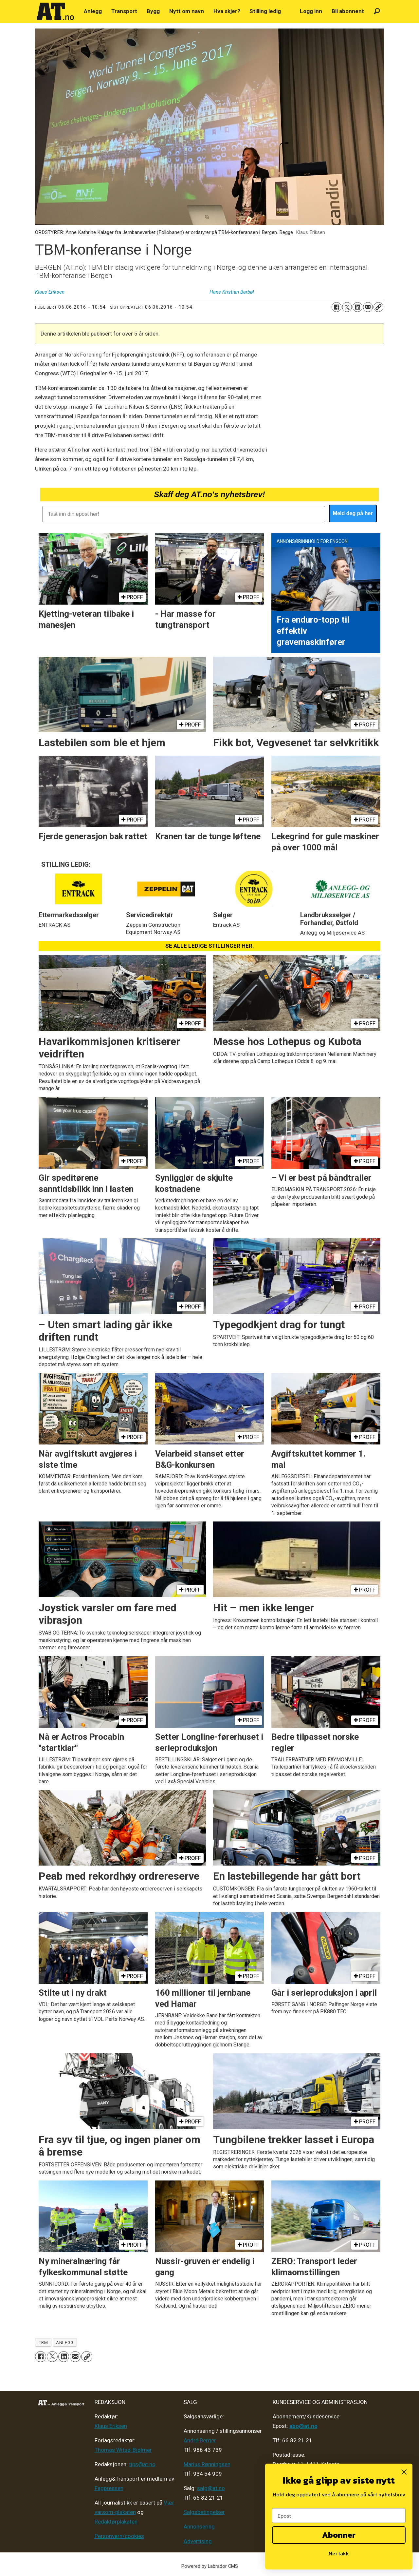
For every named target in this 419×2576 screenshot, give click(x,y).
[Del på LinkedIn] (357, 307)
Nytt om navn (186, 11)
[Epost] (339, 2515)
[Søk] (377, 11)
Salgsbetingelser (204, 2512)
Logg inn (311, 11)
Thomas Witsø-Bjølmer (123, 2450)
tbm (43, 2342)
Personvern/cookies (119, 2536)
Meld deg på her (353, 513)
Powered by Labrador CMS (209, 2566)
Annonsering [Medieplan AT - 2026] (199, 2526)
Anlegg (93, 11)
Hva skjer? (226, 11)
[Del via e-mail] (368, 307)
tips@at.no (142, 2464)
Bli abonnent (348, 11)
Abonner (338, 2535)
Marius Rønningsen (207, 2464)
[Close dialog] (404, 2472)
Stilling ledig (265, 11)
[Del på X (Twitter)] (347, 307)
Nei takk (339, 2553)
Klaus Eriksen (111, 2426)
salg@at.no (211, 2488)
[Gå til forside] (55, 11)
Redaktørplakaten (116, 2521)
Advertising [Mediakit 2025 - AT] (198, 2541)
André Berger (200, 2440)
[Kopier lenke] (378, 307)
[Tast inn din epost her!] (183, 514)
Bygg (153, 11)
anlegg (64, 2342)
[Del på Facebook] (336, 307)
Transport (124, 11)
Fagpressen (109, 2488)
